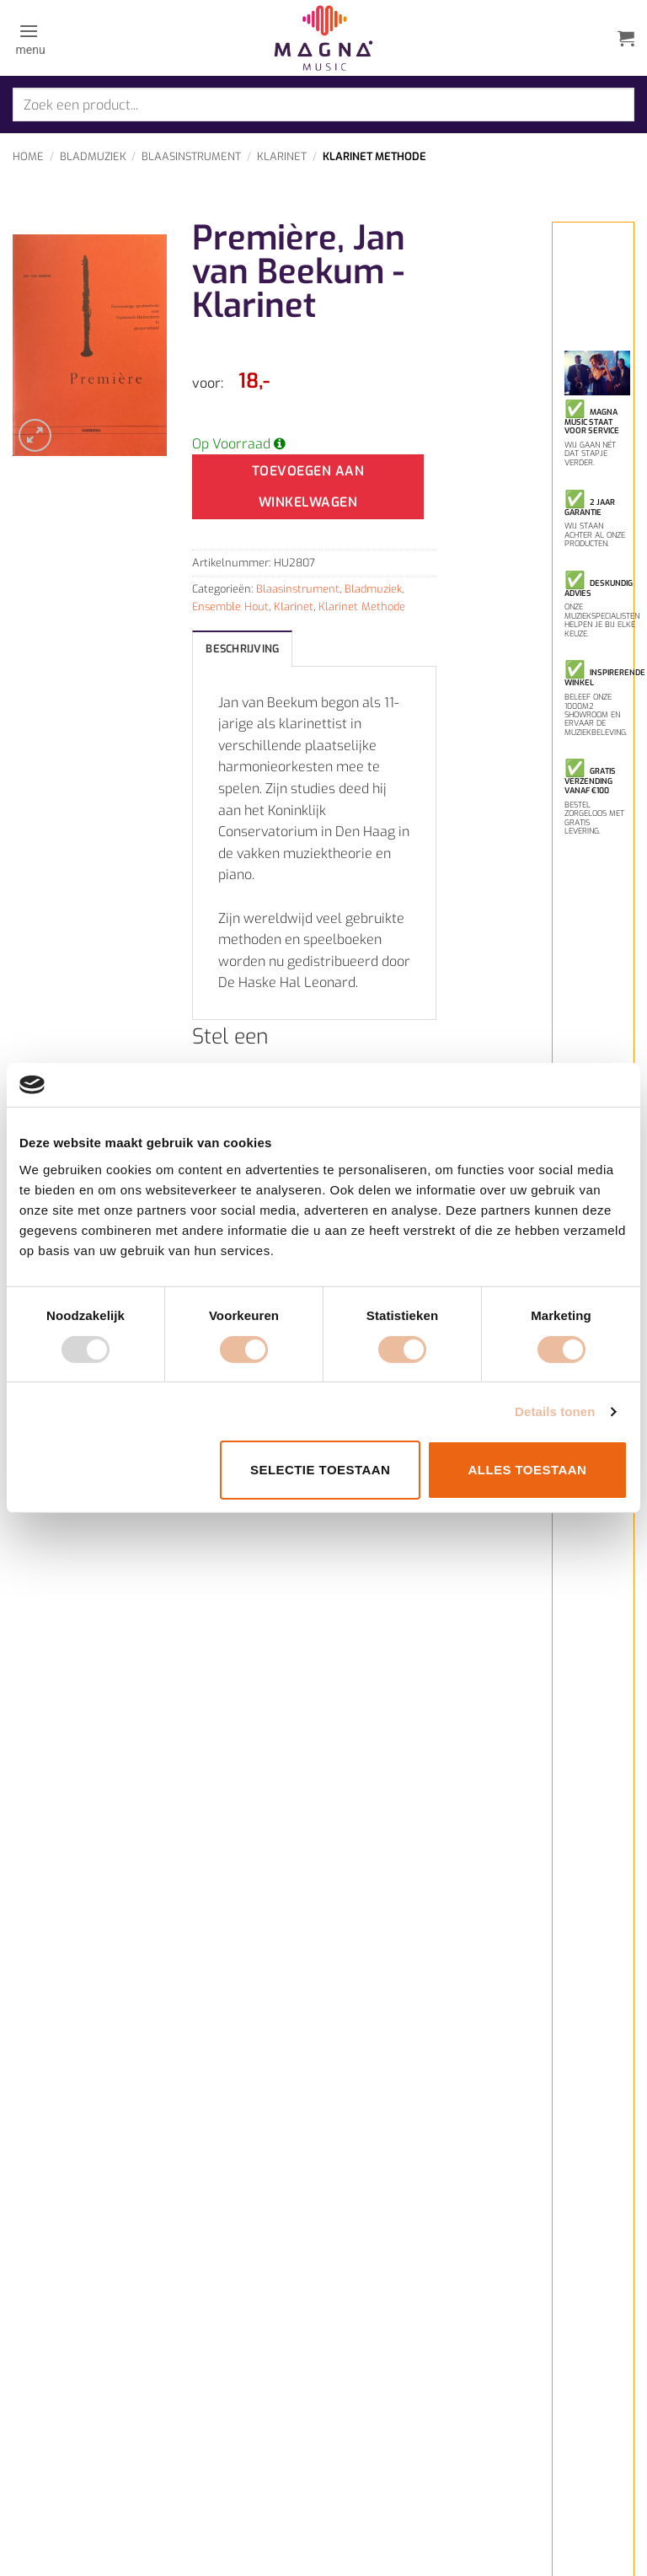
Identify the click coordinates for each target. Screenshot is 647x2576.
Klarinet (282, 156)
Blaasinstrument (191, 156)
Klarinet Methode (374, 156)
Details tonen (555, 1411)
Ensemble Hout (230, 606)
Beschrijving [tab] (242, 648)
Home (28, 156)
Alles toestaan (527, 1469)
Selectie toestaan (320, 1469)
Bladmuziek (93, 156)
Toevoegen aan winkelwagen (308, 486)
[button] (29, 38)
